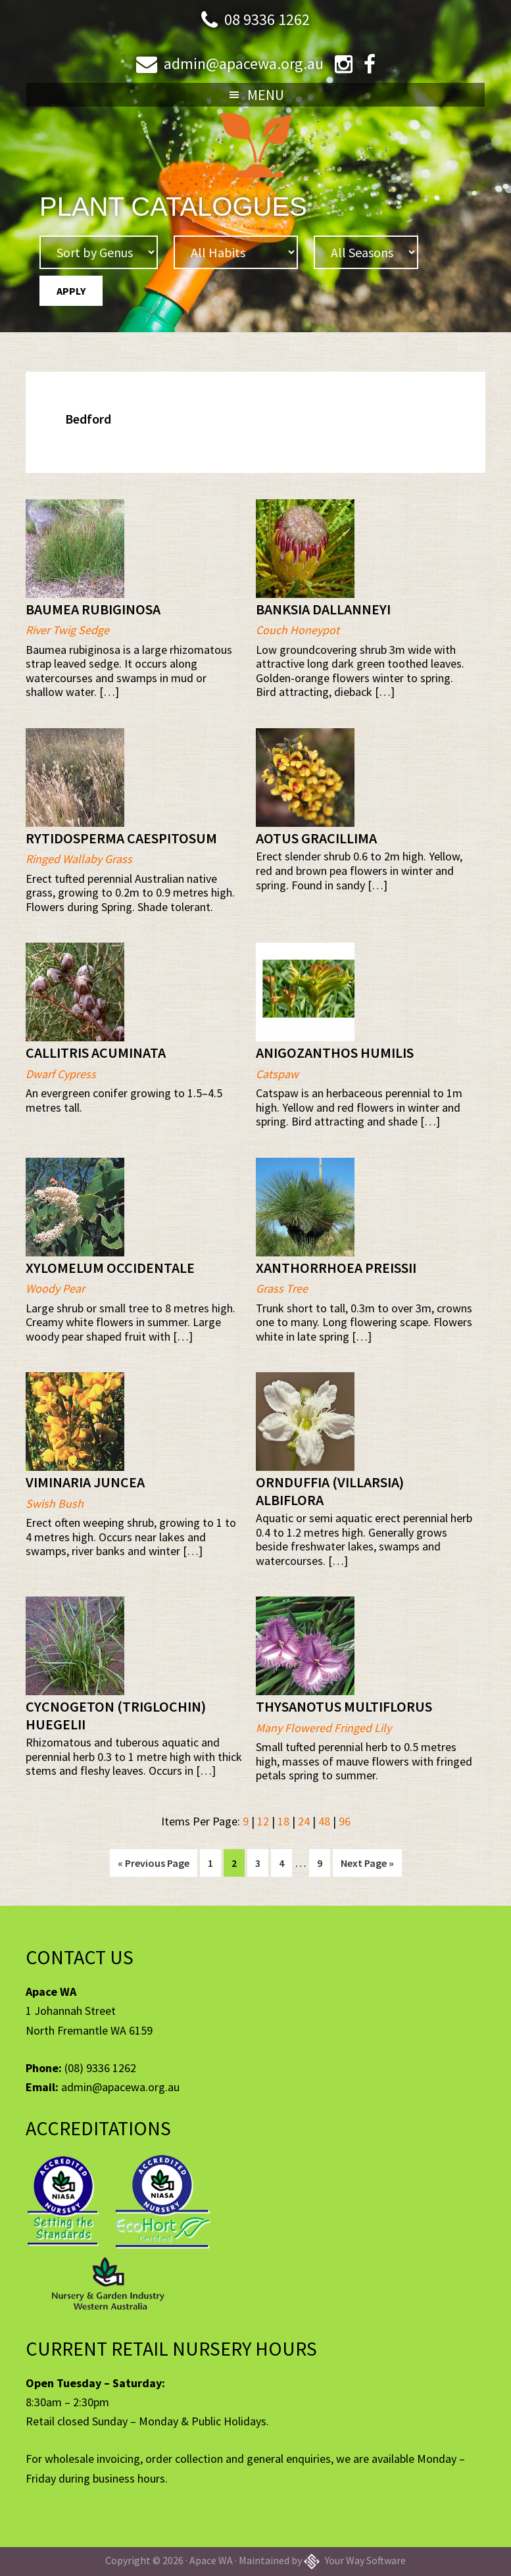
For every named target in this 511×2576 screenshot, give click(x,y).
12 (263, 1821)
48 (324, 1821)
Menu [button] (265, 95)
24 (304, 1821)
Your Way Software (355, 2560)
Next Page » (367, 1865)
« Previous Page (153, 1865)
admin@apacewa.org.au (244, 63)
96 (345, 1821)
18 (283, 1821)
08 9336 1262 (267, 19)
